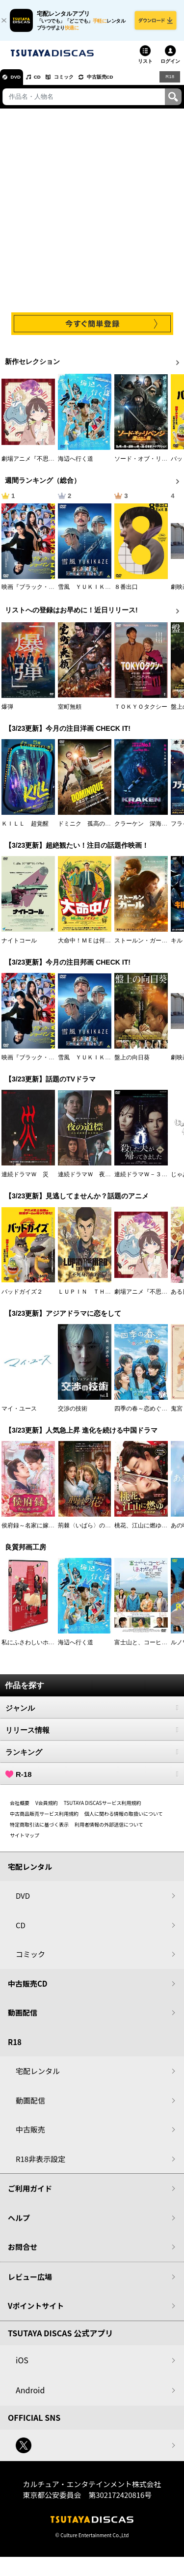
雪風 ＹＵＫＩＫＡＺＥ (90, 591)
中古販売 (30, 2135)
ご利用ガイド (30, 2193)
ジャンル (92, 1712)
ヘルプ (19, 2222)
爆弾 (7, 711)
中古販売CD (120, 81)
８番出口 (126, 591)
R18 (169, 81)
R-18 (92, 1779)
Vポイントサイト (36, 2311)
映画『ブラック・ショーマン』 (42, 591)
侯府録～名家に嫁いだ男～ (36, 1530)
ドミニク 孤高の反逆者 (90, 828)
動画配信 (22, 2018)
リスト (145, 66)
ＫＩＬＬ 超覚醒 (25, 828)
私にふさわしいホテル (30, 1647)
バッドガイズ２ (22, 1296)
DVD (19, 81)
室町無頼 (69, 711)
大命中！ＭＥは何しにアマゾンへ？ (105, 945)
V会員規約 (46, 1807)
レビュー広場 (30, 2281)
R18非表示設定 (40, 2164)
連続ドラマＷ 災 (25, 1179)
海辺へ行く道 (75, 463)
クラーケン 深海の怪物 (146, 828)
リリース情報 (92, 1734)
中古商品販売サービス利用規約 (44, 1818)
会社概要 (19, 1807)
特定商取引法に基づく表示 (39, 1829)
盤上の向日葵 (132, 1062)
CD (46, 81)
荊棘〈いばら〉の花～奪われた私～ (105, 1530)
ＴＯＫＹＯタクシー (140, 711)
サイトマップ (24, 1840)
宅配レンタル (38, 2076)
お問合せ (22, 2252)
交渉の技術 (72, 1413)
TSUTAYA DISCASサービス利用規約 (102, 1807)
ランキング (92, 1757)
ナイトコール (19, 945)
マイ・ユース (19, 1413)
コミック (77, 81)
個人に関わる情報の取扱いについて (123, 1818)
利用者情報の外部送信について (109, 1829)
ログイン (170, 66)
